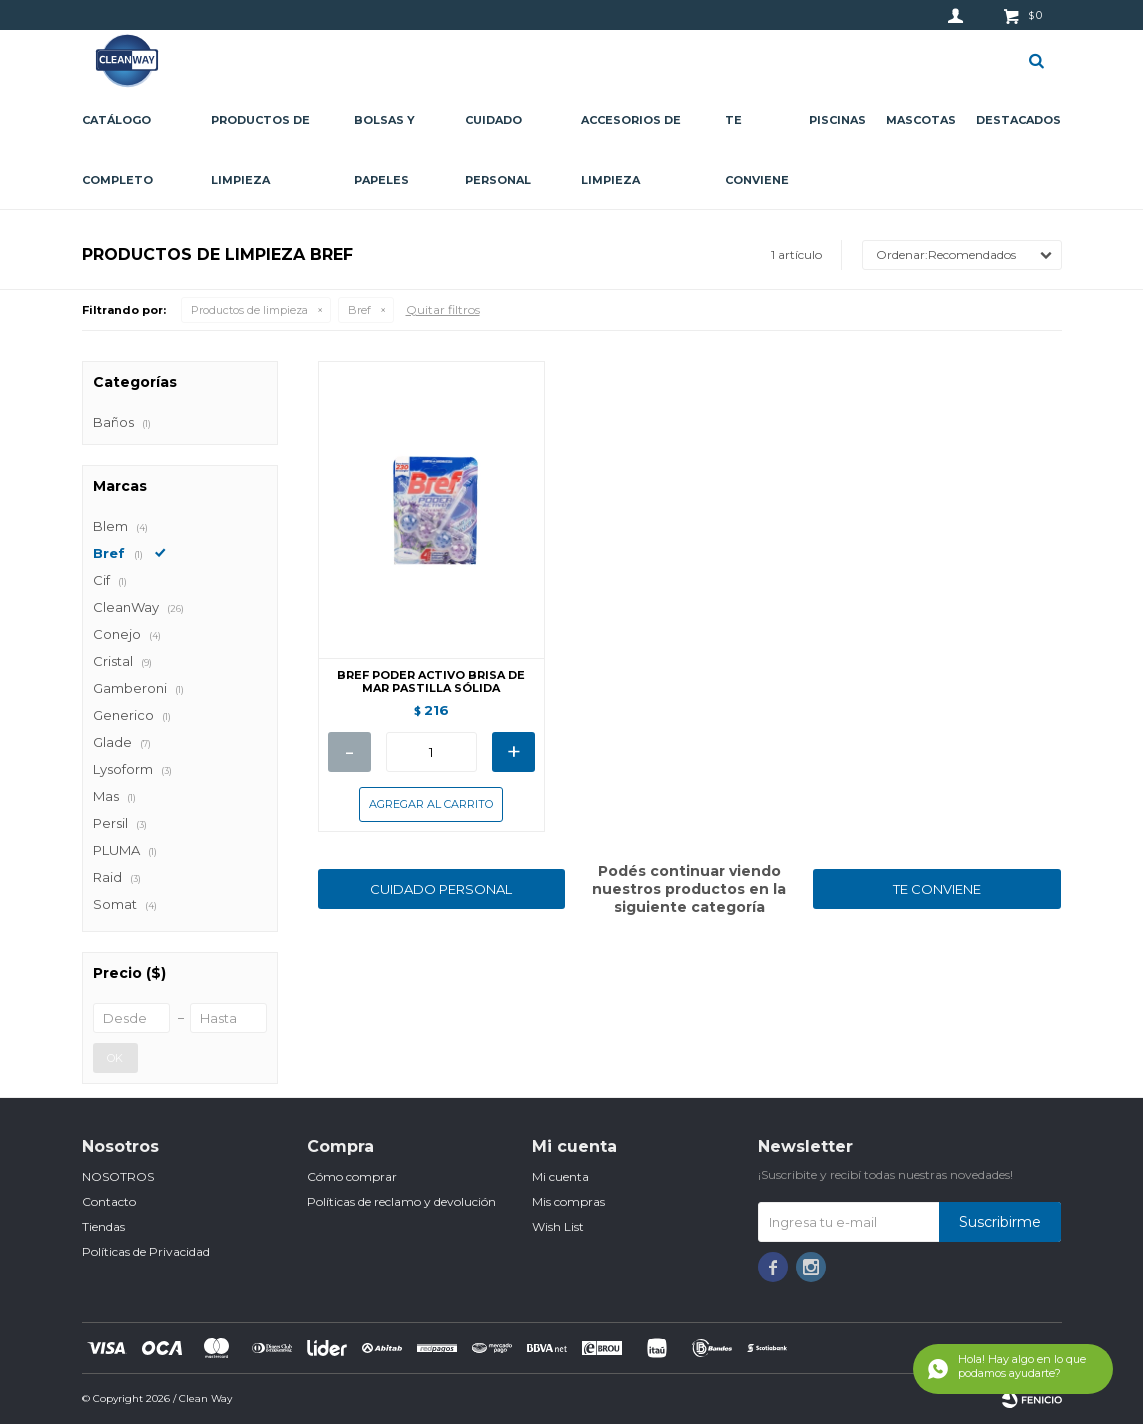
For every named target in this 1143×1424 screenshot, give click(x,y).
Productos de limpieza (260, 150)
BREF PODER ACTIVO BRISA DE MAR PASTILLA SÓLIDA (431, 682)
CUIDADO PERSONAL (441, 889)
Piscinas (837, 120)
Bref (359, 310)
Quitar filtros (443, 309)
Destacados (1018, 120)
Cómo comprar (352, 1176)
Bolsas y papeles (384, 150)
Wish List (558, 1226)
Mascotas (921, 120)
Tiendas (103, 1226)
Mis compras (568, 1201)
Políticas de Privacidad (146, 1251)
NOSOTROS (118, 1176)
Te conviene (757, 150)
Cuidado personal (498, 150)
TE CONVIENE (937, 889)
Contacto (109, 1201)
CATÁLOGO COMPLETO (117, 150)
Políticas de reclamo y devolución (401, 1201)
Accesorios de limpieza (631, 150)
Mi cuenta (560, 1176)
